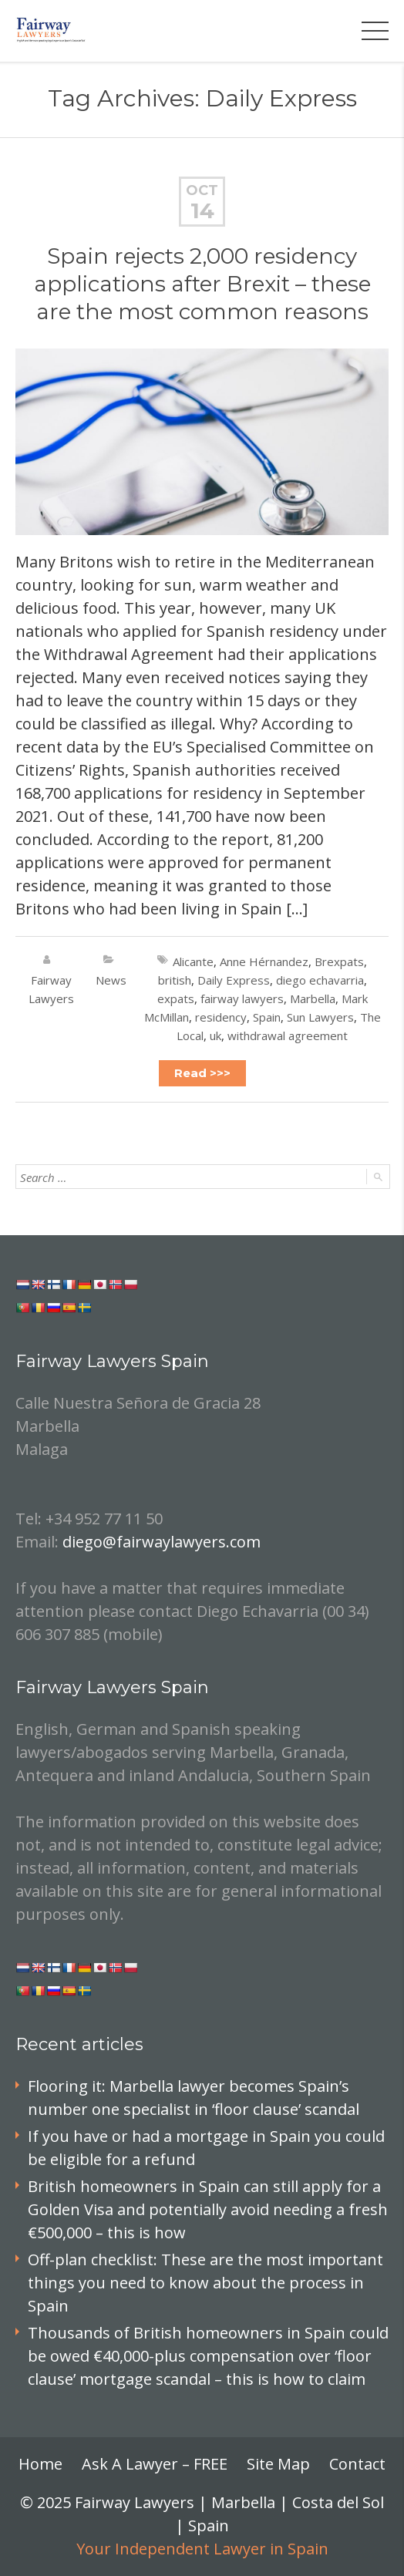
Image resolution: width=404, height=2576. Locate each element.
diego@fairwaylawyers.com (161, 1541)
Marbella (312, 998)
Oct (202, 190)
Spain (267, 1017)
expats (175, 998)
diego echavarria (320, 980)
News (111, 980)
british (174, 980)
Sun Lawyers (320, 1017)
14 (202, 210)
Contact (357, 2463)
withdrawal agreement (287, 1035)
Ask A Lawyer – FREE (154, 2463)
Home (40, 2463)
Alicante (193, 961)
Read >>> (202, 1073)
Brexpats (339, 961)
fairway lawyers (242, 998)
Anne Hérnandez (264, 961)
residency (221, 1017)
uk (215, 1035)
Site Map (278, 2463)
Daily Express (233, 980)
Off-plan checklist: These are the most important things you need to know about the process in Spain (205, 2282)
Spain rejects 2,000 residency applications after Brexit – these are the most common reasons (202, 284)
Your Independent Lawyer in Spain (202, 2548)
